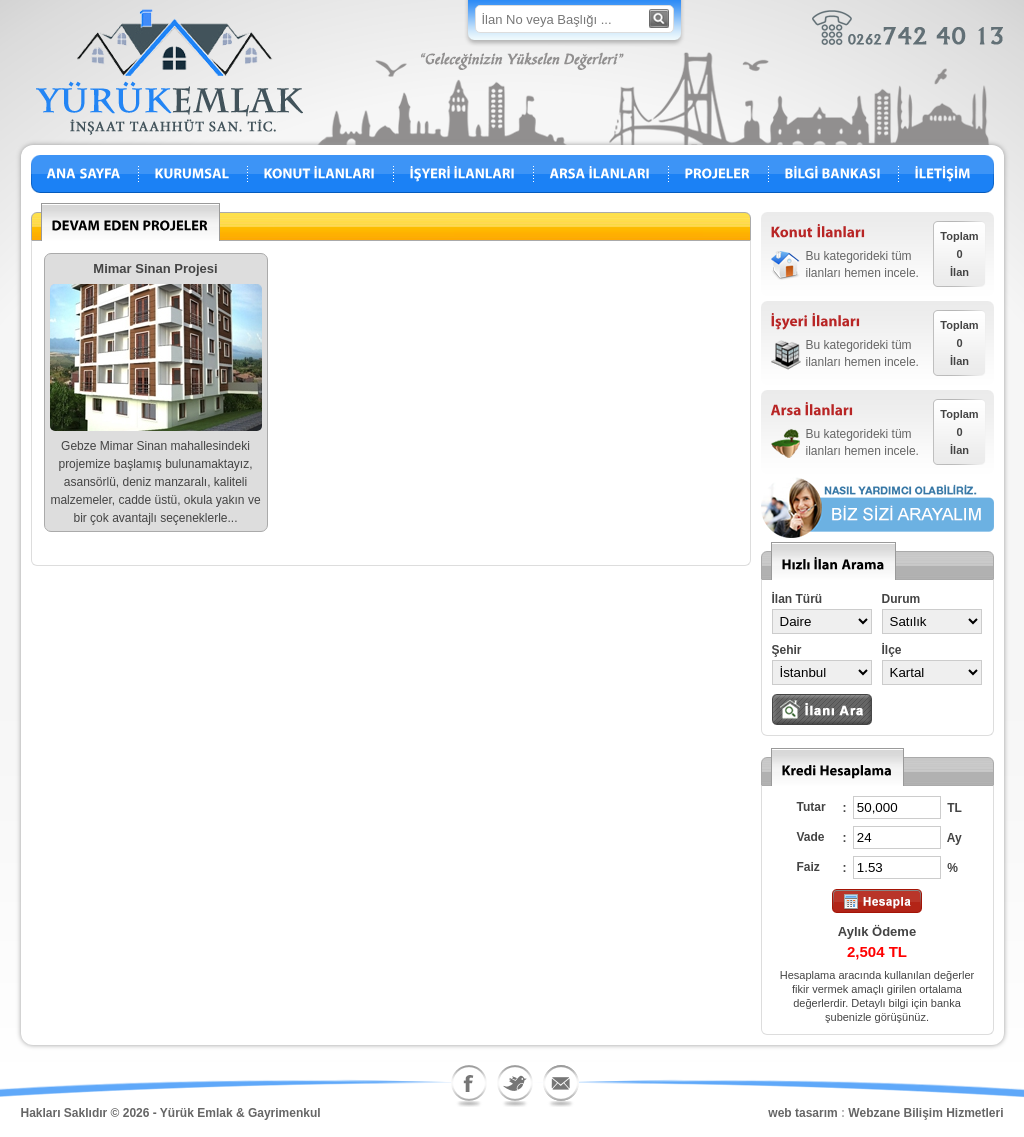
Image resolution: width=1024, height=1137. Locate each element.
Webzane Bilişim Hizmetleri (925, 1113)
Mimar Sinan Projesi (155, 268)
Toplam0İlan (959, 254)
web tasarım (802, 1113)
